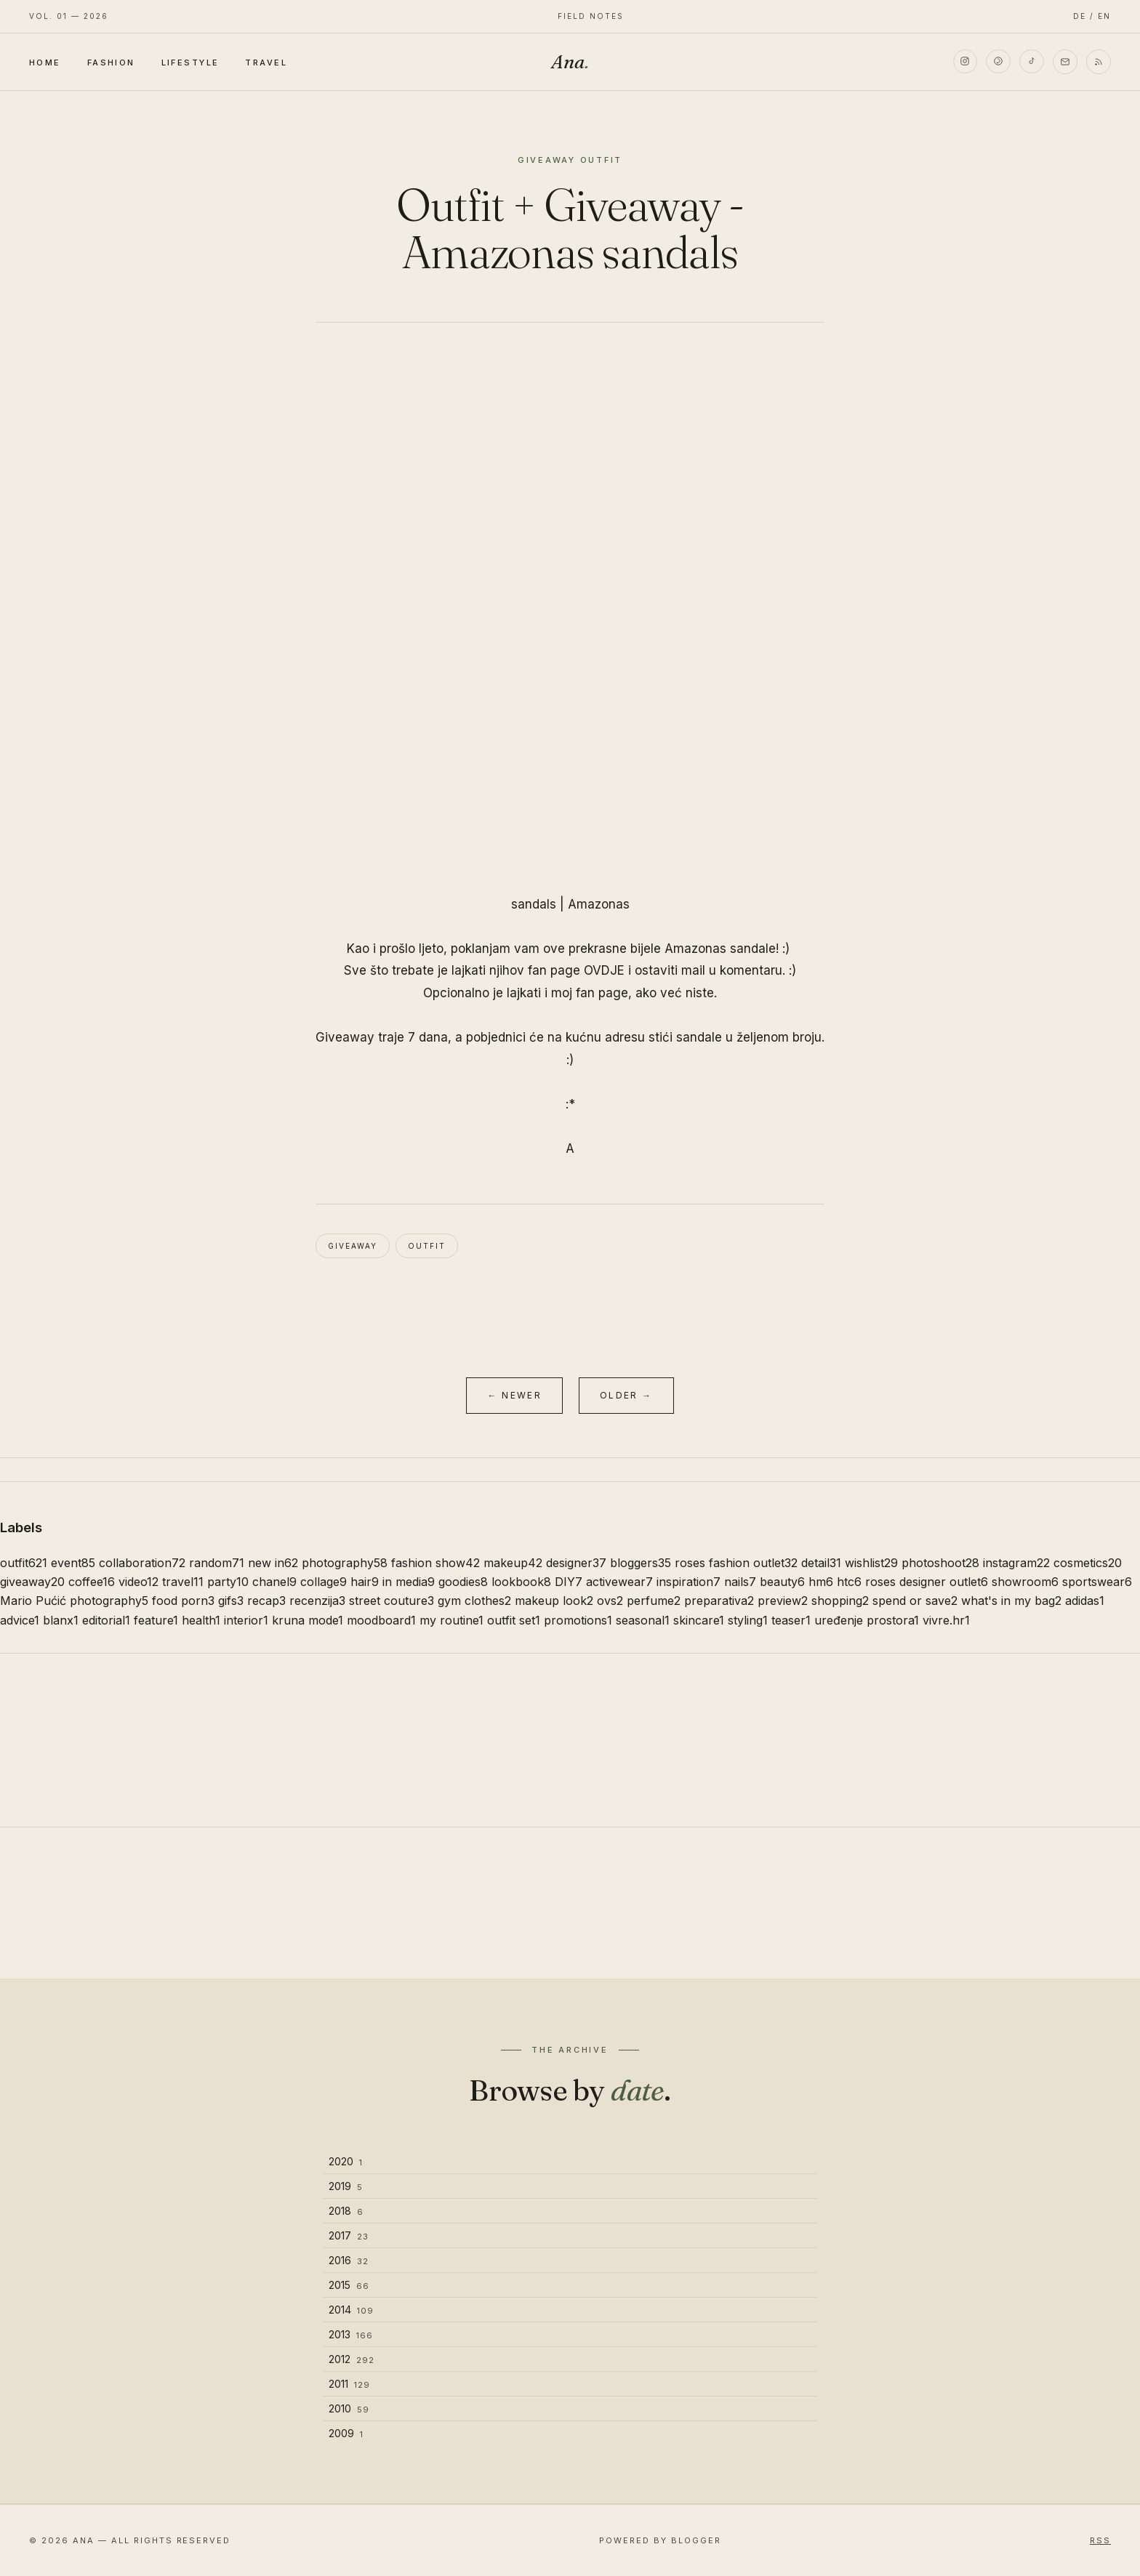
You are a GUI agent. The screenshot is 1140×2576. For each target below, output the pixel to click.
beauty (782, 1581)
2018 (346, 2211)
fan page (602, 993)
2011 (349, 2384)
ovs (610, 1600)
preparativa (719, 1600)
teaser (791, 1620)
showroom (1025, 1581)
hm (820, 1581)
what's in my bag (1011, 1600)
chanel (274, 1581)
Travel (266, 62)
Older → (626, 1395)
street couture (391, 1600)
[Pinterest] (998, 61)
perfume (654, 1600)
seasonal (643, 1620)
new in (273, 1562)
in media (408, 1581)
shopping (840, 1600)
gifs (231, 1600)
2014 (351, 2309)
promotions (578, 1620)
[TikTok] (1031, 61)
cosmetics (1087, 1562)
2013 (351, 2334)
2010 (349, 2408)
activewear (619, 1581)
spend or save (915, 1600)
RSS (1100, 2540)
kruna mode (307, 1620)
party (228, 1581)
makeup (512, 1562)
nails (740, 1581)
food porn (183, 1600)
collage (323, 1581)
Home (45, 62)
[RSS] (1098, 61)
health (201, 1620)
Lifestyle (190, 62)
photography (345, 1562)
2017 (349, 2235)
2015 (349, 2285)
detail (821, 1562)
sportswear (1097, 1581)
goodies (463, 1581)
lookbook (521, 1581)
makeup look (554, 1600)
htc (849, 1581)
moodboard (381, 1620)
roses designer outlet (926, 1581)
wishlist (871, 1562)
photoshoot (940, 1562)
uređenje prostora (866, 1620)
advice (19, 1620)
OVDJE (604, 970)
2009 (346, 2433)
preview (783, 1600)
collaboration (142, 1562)
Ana (570, 61)
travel (183, 1581)
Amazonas (599, 904)
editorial (106, 1620)
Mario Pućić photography (74, 1600)
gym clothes (474, 1600)
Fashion (111, 62)
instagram (1016, 1562)
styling (748, 1620)
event (73, 1562)
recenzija (317, 1600)
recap (266, 1600)
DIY (568, 1581)
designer (576, 1562)
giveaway (352, 1245)
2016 (349, 2260)
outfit (427, 1245)
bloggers (640, 1562)
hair (364, 1581)
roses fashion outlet (736, 1562)
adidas (1084, 1600)
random (216, 1562)
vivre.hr (946, 1620)
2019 (346, 2186)
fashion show (435, 1562)
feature (156, 1620)
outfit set (513, 1620)
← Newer (514, 1395)
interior (246, 1620)
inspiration (688, 1581)
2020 (346, 2161)
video (138, 1581)
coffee (91, 1581)
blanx (61, 1620)
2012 (351, 2359)
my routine (451, 1620)
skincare (698, 1620)
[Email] (1065, 61)
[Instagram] (964, 61)
